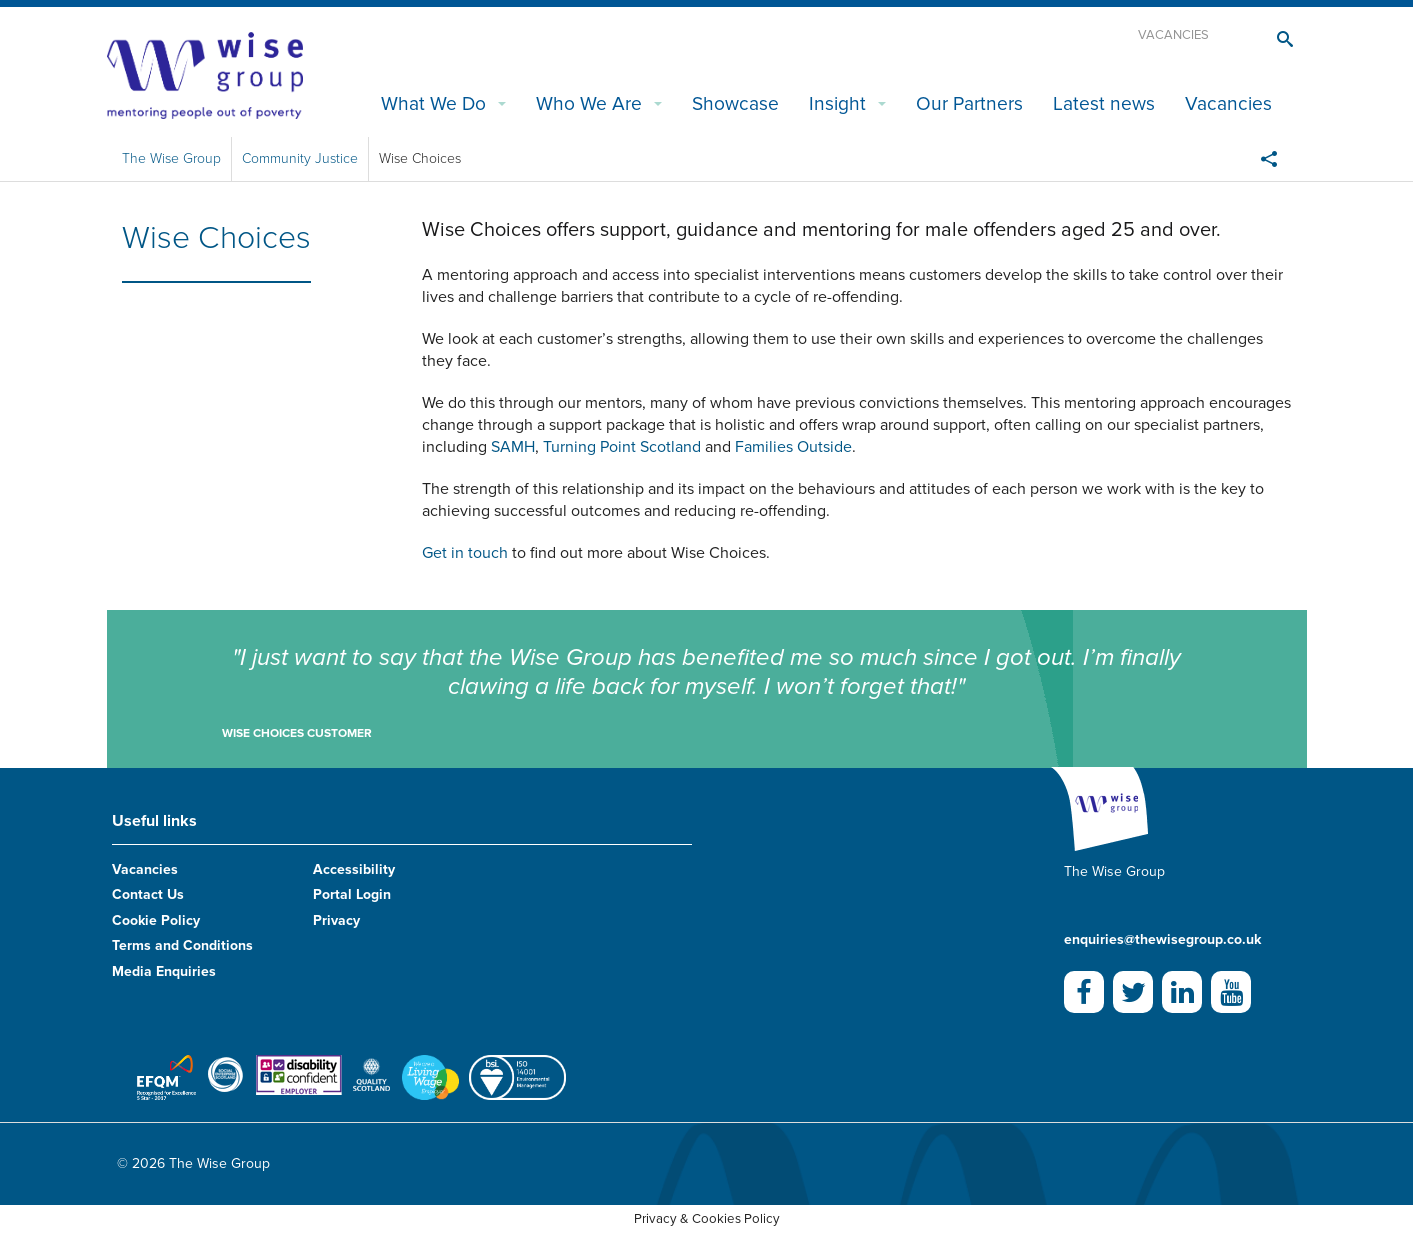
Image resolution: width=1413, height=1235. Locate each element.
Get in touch (465, 553)
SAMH (513, 447)
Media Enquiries (164, 971)
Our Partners (969, 103)
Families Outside (793, 447)
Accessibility (354, 869)
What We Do (433, 103)
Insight (837, 103)
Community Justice (300, 158)
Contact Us (148, 894)
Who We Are (589, 103)
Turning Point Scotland (622, 447)
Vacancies (1173, 35)
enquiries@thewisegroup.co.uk (1162, 939)
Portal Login (352, 894)
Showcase (735, 103)
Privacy (336, 920)
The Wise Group (171, 158)
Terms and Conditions (182, 945)
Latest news (1104, 103)
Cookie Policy (156, 920)
